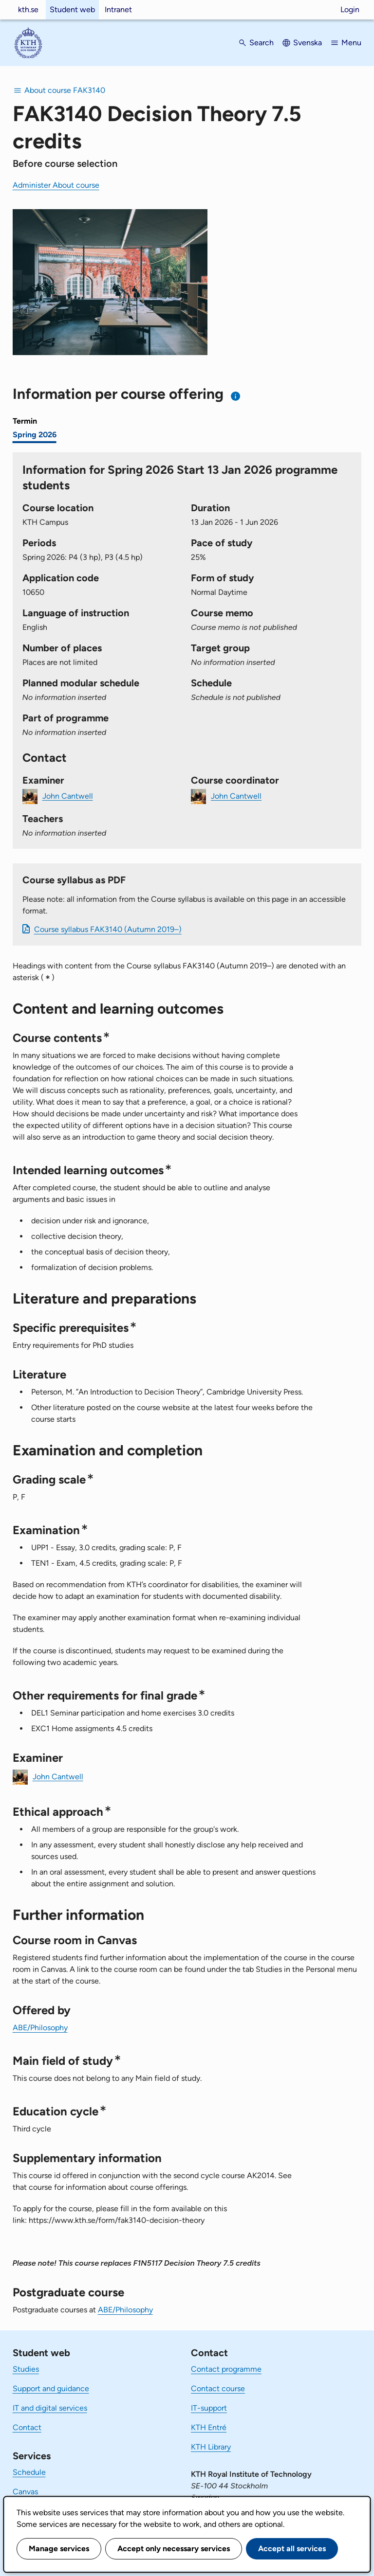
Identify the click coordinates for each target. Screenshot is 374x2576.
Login (349, 9)
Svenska (307, 42)
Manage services (59, 2548)
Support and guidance (51, 2388)
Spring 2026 (34, 434)
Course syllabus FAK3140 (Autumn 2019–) (108, 929)
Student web (72, 9)
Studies (26, 2369)
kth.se (28, 9)
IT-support (209, 2408)
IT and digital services (50, 2408)
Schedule (29, 2472)
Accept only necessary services (173, 2548)
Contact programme (226, 2369)
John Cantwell (67, 795)
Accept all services (292, 2548)
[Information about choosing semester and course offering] (236, 396)
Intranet (118, 9)
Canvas (25, 2491)
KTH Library (211, 2446)
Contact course (218, 2388)
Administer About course (56, 185)
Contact (27, 2427)
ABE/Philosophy (40, 2027)
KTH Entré (208, 2427)
